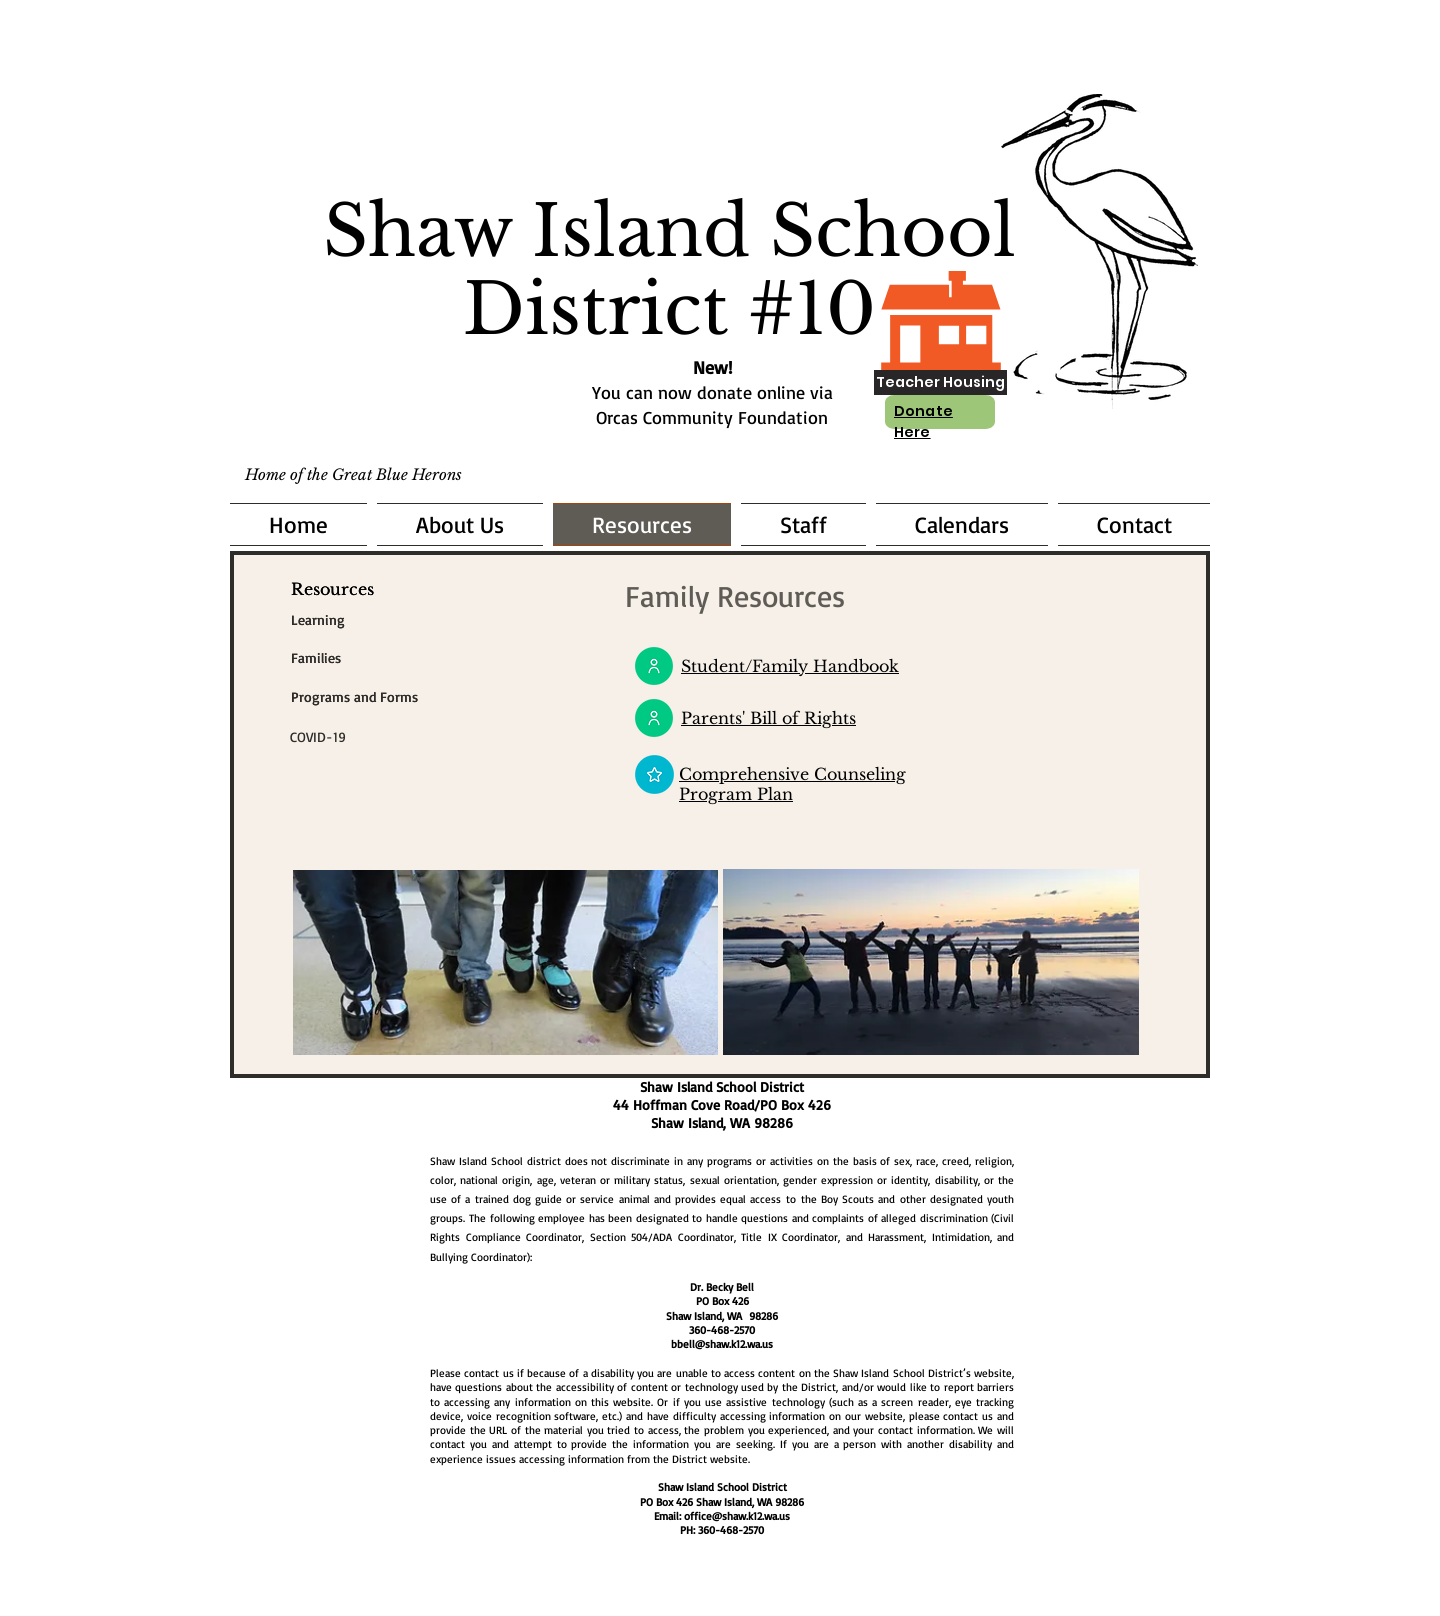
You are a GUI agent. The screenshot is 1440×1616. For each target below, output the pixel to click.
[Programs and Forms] (406, 697)
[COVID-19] (405, 737)
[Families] (316, 658)
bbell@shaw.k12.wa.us (722, 1344)
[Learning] (318, 620)
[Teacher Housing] (940, 382)
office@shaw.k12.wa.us (737, 1516)
